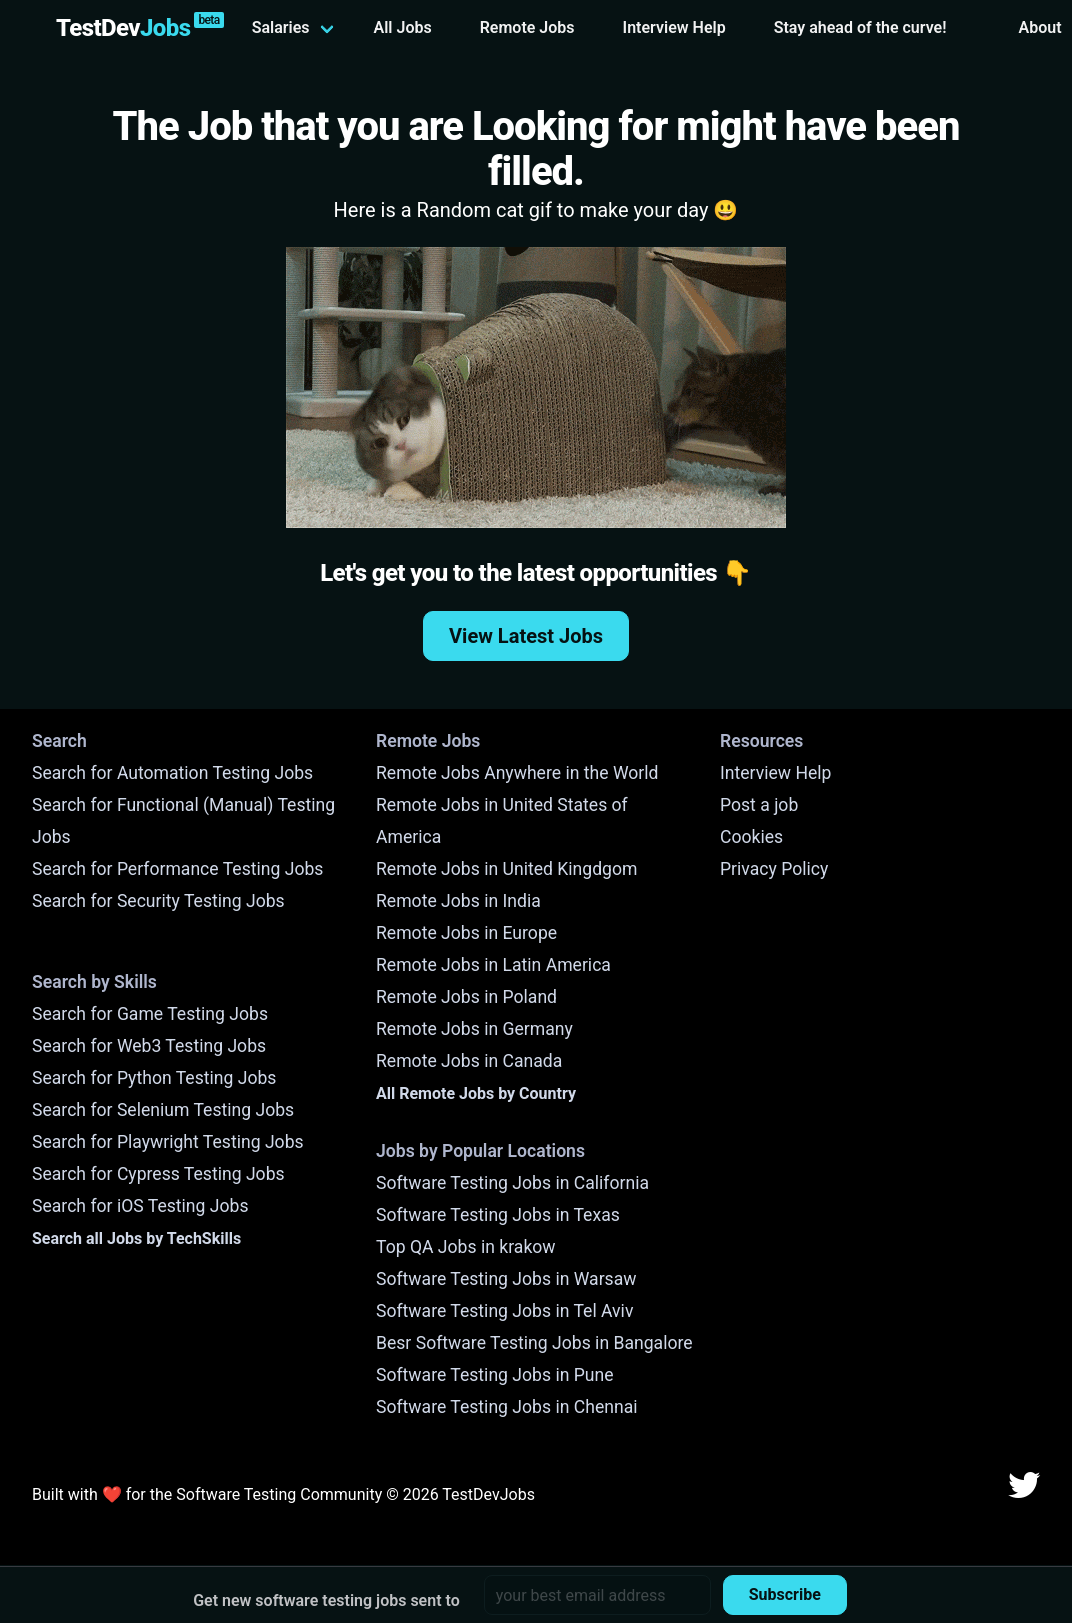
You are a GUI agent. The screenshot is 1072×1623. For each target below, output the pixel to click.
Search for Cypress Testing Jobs (158, 1174)
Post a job (759, 805)
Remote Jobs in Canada (469, 1061)
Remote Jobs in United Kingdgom (506, 869)
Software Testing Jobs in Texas (498, 1215)
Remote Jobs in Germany (474, 1029)
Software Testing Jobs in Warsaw (506, 1279)
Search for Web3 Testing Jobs (149, 1046)
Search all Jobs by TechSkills (136, 1238)
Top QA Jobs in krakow (466, 1247)
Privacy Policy (774, 869)
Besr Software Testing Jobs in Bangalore (534, 1343)
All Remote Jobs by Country (476, 1093)
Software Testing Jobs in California (512, 1183)
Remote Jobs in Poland (466, 997)
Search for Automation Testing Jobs (172, 773)
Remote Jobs (527, 27)
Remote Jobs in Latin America (493, 965)
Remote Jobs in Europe (466, 933)
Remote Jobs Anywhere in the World (517, 773)
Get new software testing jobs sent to (326, 1600)
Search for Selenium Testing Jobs (163, 1110)
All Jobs (403, 27)
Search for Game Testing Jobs (150, 1014)
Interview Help (674, 27)
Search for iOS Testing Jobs (140, 1206)
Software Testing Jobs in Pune (495, 1375)
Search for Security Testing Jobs (158, 901)
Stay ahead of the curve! (860, 27)
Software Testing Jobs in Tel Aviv (504, 1311)
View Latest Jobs (526, 636)
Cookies (751, 837)
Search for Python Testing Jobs (154, 1078)
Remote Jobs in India (458, 901)
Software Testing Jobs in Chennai (507, 1407)
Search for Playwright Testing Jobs (168, 1142)
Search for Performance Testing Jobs (177, 869)
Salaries (281, 27)
